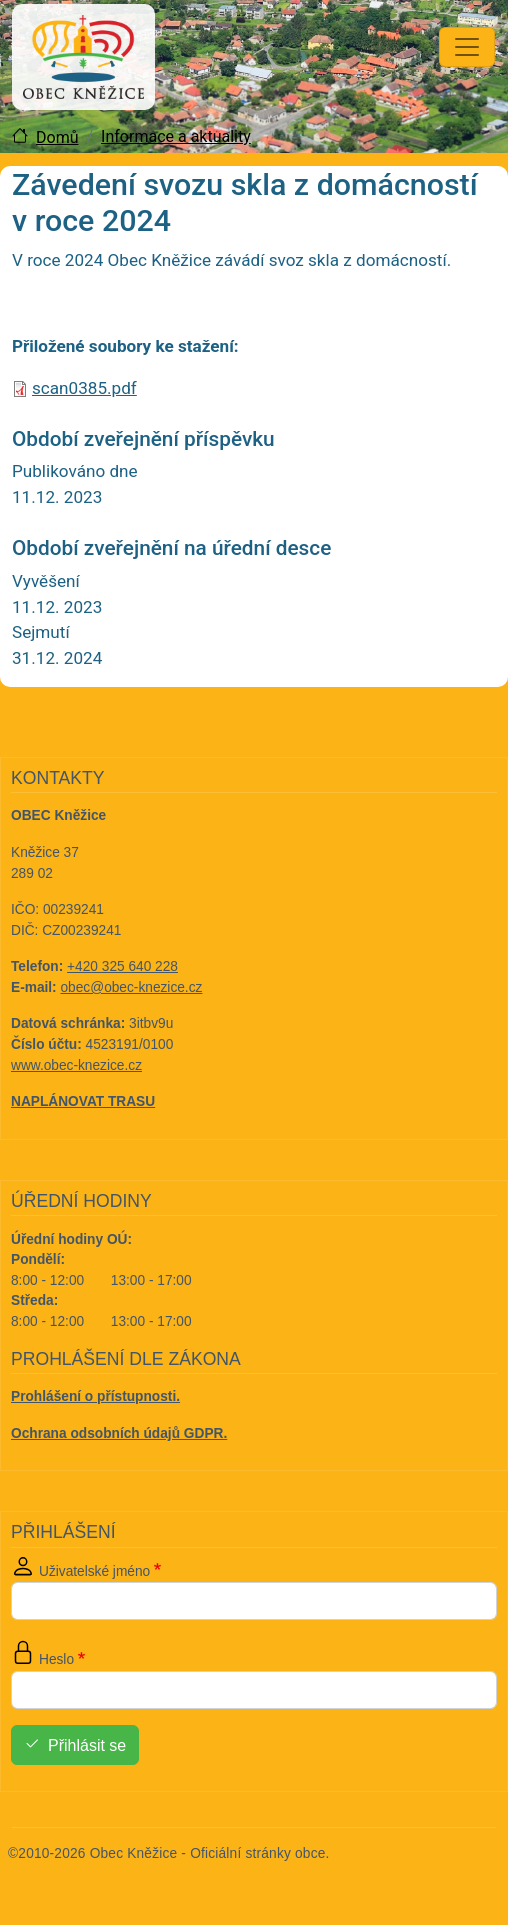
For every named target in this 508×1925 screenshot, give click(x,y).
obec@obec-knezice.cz (132, 987)
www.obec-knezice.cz (76, 1065)
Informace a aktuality (176, 136)
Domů (57, 137)
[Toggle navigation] (467, 47)
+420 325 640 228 (122, 966)
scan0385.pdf (84, 388)
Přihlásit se (87, 1745)
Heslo (56, 1659)
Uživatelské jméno (94, 1571)
